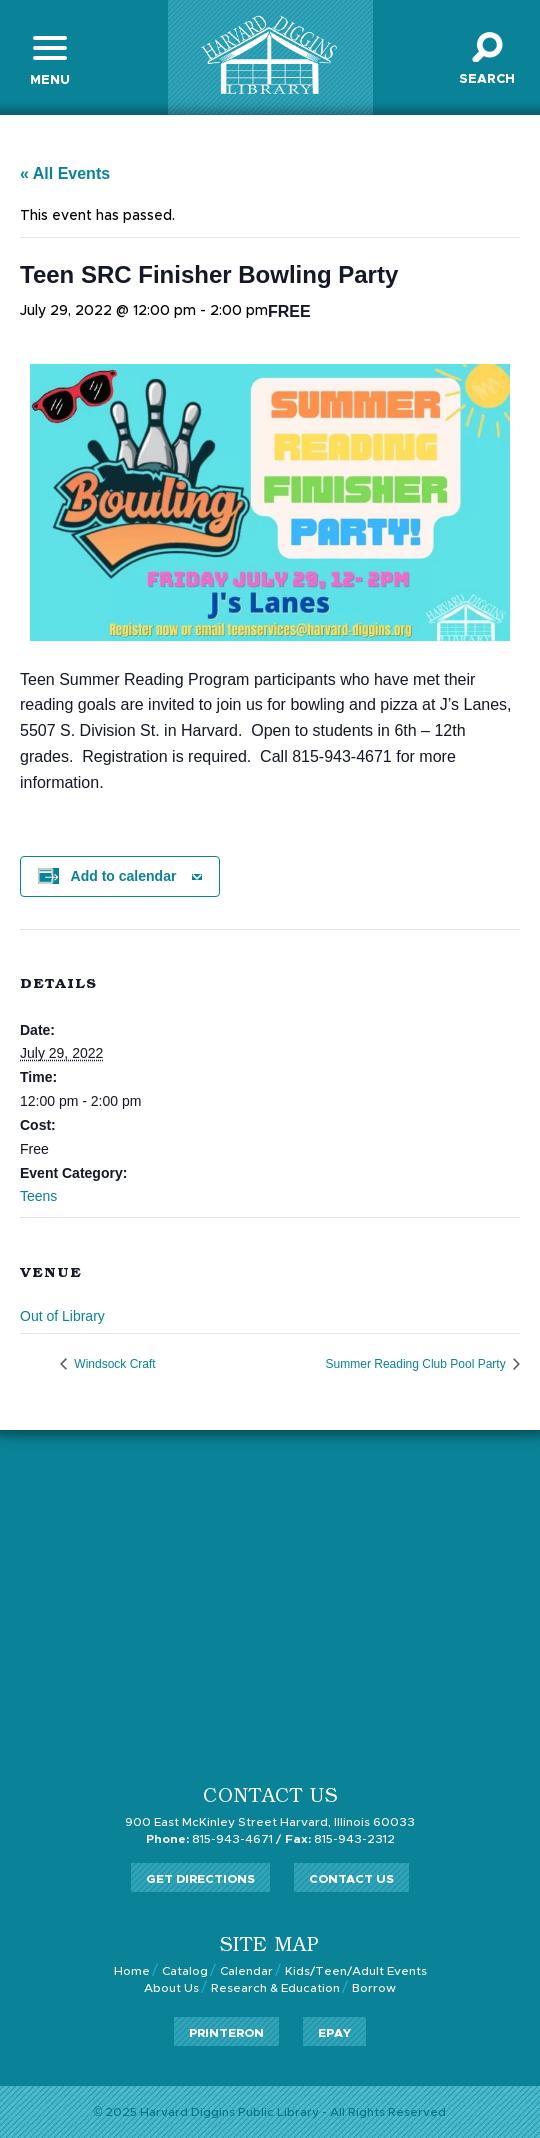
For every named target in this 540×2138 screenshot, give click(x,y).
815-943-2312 (340, 1839)
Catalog (185, 1971)
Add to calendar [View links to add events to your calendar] (124, 876)
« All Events (65, 173)
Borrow (374, 1988)
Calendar (246, 1971)
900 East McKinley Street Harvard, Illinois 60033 (270, 1822)
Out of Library (62, 1316)
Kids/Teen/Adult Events (356, 1971)
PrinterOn (226, 2033)
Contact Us (351, 1879)
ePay (334, 2033)
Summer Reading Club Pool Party (417, 1364)
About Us (171, 1988)
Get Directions (200, 1879)
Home (132, 1971)
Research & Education (275, 1988)
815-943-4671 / (213, 1839)
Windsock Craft (113, 1364)
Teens (38, 1196)
